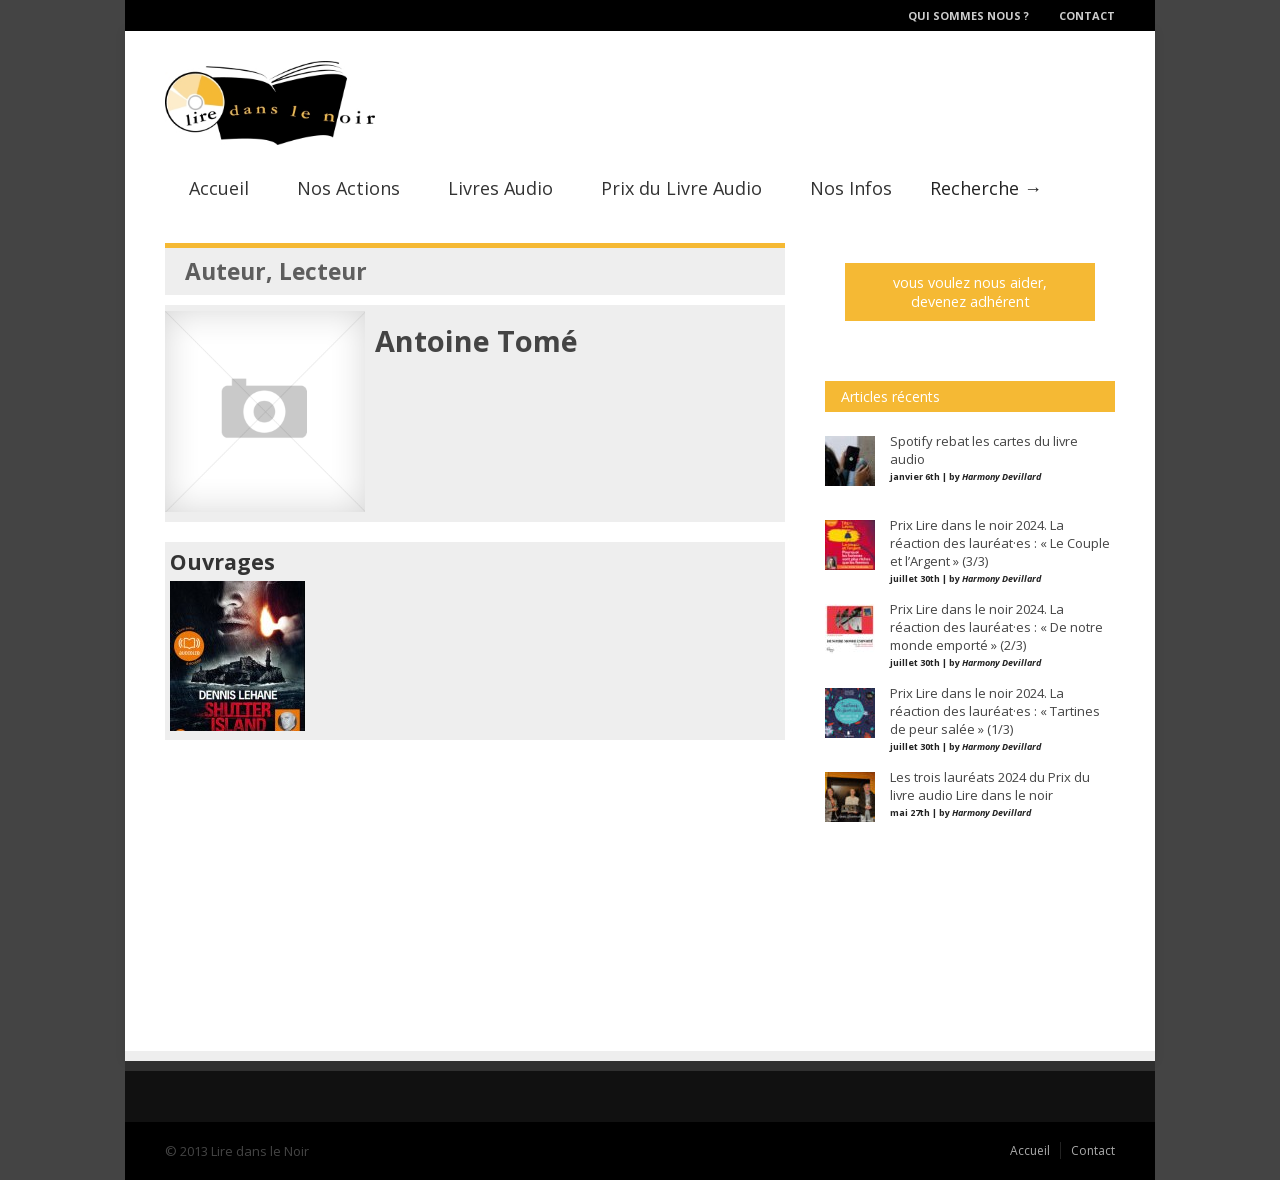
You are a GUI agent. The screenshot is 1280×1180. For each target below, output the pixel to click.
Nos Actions (348, 188)
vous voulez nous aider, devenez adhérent (970, 292)
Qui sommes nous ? (968, 15)
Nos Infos (851, 188)
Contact (1087, 15)
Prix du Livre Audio (681, 188)
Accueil (219, 188)
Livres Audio (500, 188)
